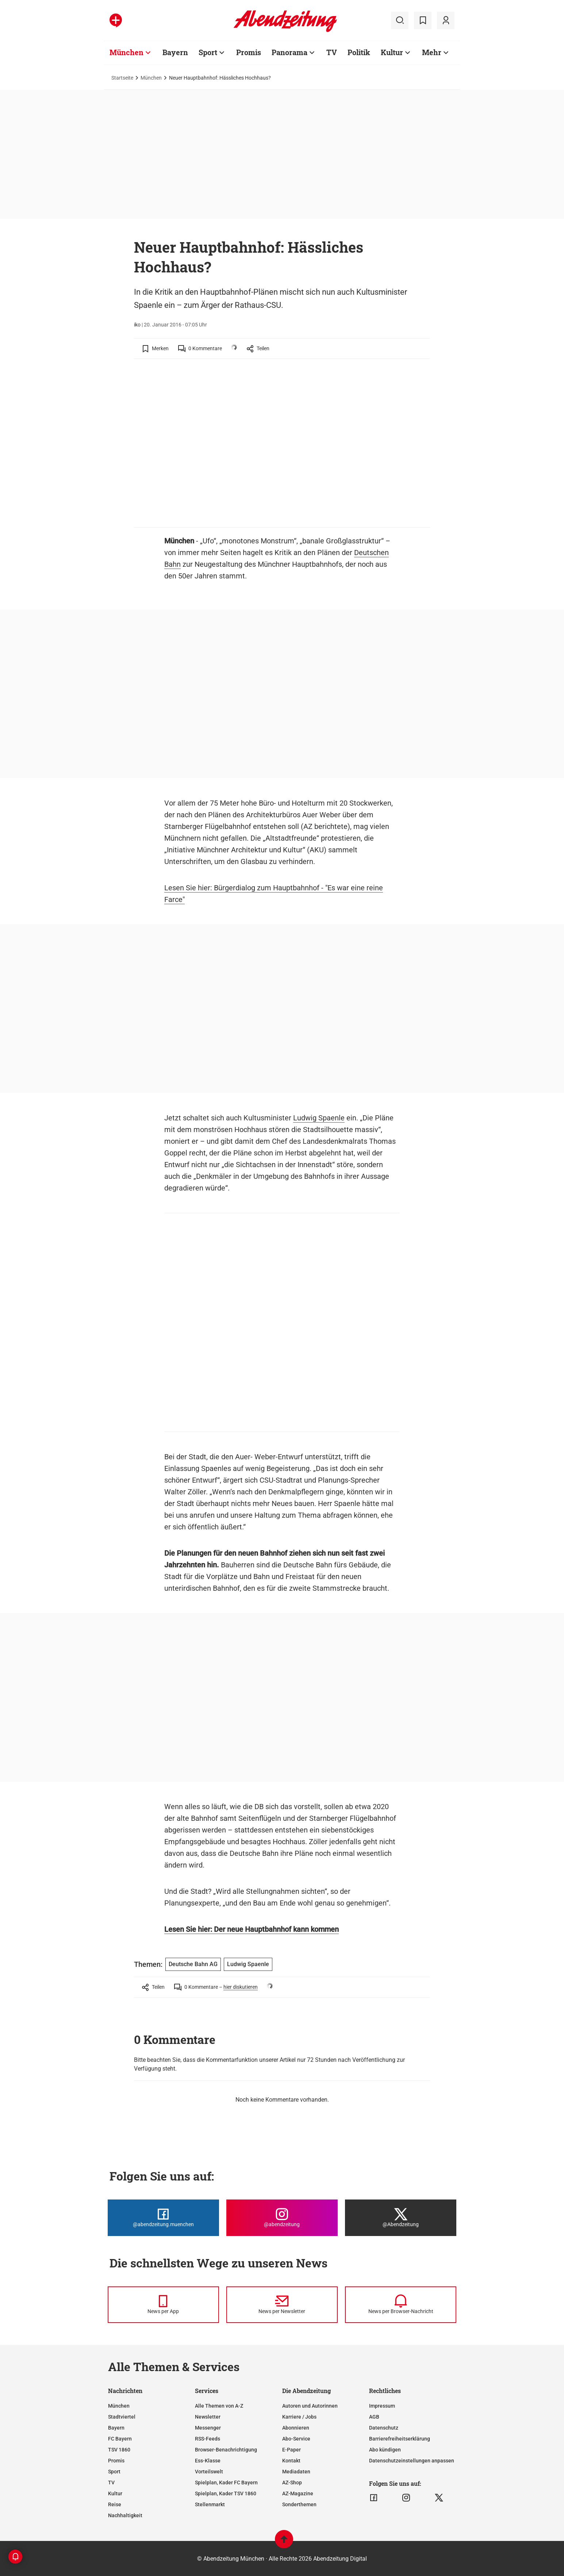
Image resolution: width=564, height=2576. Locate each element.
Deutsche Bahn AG (193, 1964)
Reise (114, 2504)
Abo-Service (296, 2439)
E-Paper (291, 2450)
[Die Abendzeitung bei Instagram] (282, 2217)
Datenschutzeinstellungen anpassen (411, 2461)
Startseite (122, 78)
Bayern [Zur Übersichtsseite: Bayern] (175, 52)
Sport (114, 2471)
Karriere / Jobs (299, 2417)
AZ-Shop (292, 2482)
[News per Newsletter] (282, 2304)
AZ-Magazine (297, 2493)
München (151, 78)
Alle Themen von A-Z (219, 2406)
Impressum (382, 2406)
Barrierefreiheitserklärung (399, 2439)
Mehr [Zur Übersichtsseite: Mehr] (431, 52)
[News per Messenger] (163, 2304)
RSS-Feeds (207, 2439)
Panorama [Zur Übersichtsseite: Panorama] (289, 52)
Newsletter (207, 2417)
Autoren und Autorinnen (310, 2406)
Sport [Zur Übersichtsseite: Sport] (208, 52)
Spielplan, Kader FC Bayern (226, 2482)
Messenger (208, 2428)
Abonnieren (295, 2428)
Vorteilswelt (209, 2471)
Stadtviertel (121, 2417)
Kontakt (291, 2461)
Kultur (115, 2493)
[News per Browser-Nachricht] (400, 2304)
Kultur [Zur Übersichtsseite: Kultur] (392, 52)
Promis (116, 2461)
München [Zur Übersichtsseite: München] (126, 52)
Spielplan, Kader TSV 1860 (225, 2493)
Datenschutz (383, 2428)
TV (111, 2482)
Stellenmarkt (210, 2504)
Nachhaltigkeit (125, 2515)
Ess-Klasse (207, 2461)
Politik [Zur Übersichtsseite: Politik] (359, 52)
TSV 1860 (119, 2450)
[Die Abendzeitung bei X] (400, 2217)
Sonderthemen (299, 2504)
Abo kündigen (385, 2450)
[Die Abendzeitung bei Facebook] (163, 2217)
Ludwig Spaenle (319, 1117)
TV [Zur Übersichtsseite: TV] (331, 52)
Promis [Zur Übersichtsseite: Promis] (248, 52)
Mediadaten (296, 2471)
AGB (374, 2417)
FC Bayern (120, 2439)
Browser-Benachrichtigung (226, 2450)
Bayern (116, 2428)
